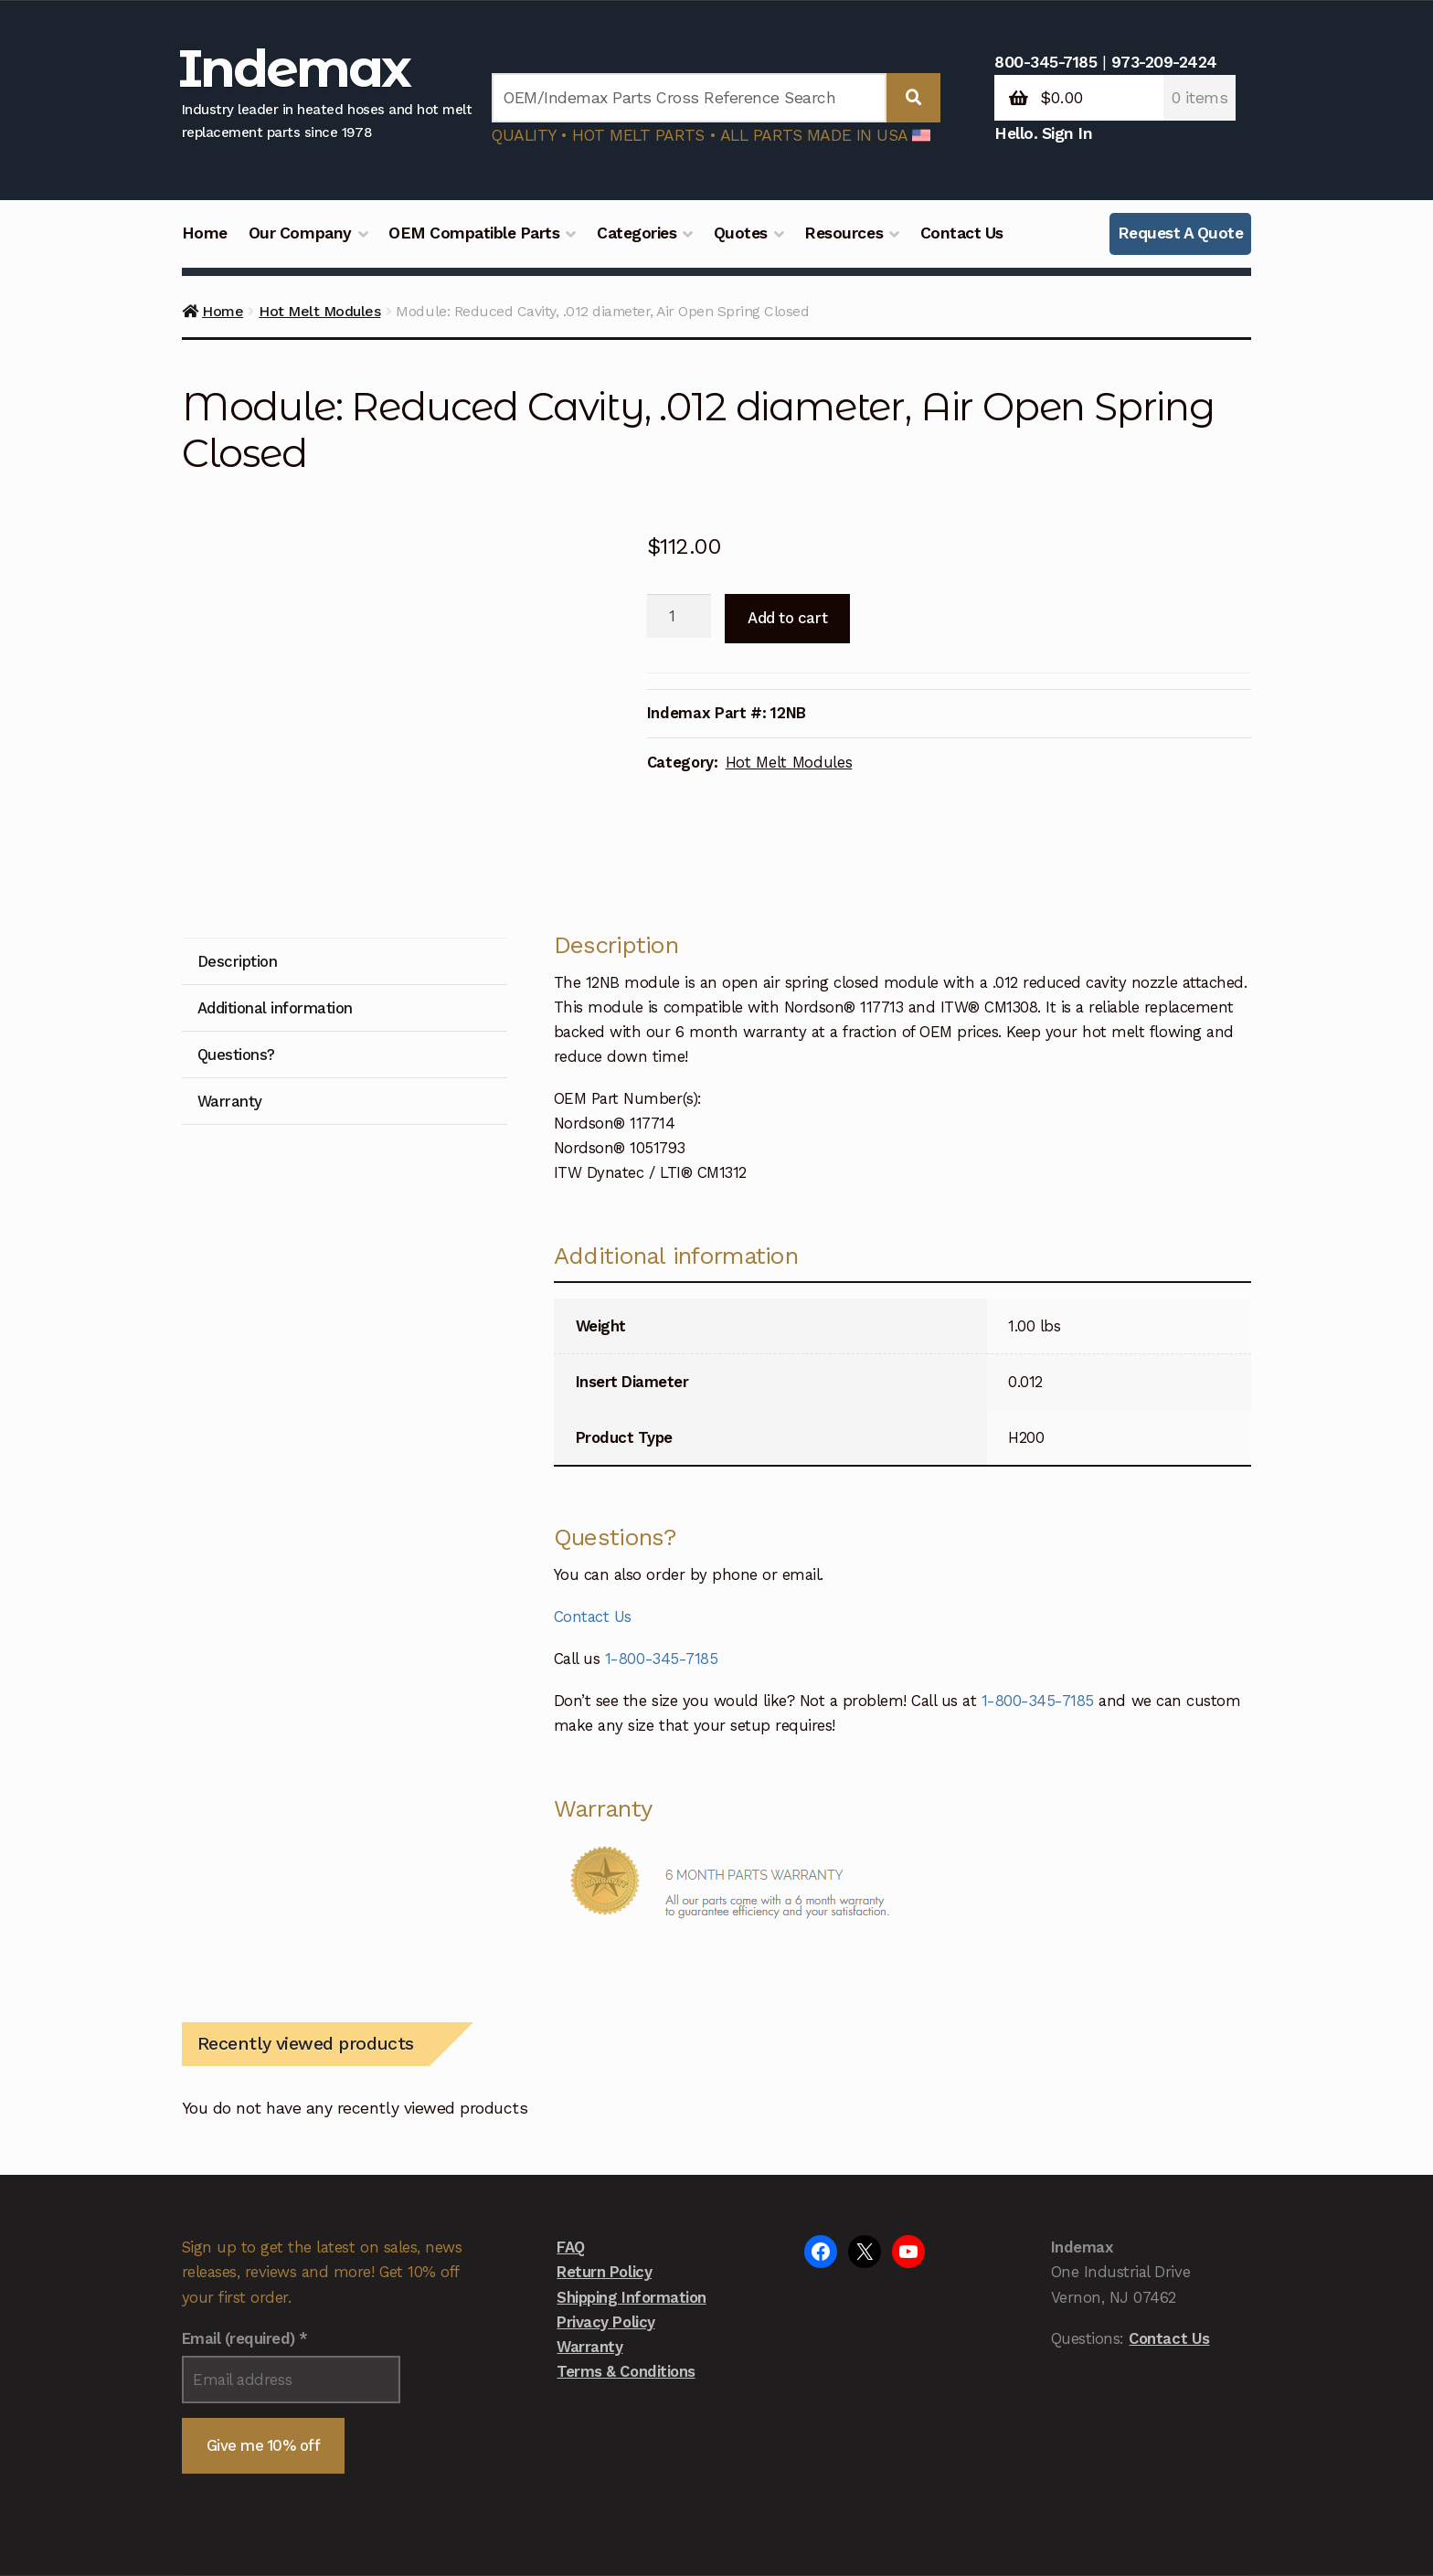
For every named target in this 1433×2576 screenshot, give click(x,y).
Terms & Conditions (626, 2241)
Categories (636, 233)
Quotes (741, 233)
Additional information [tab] (275, 878)
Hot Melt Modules (319, 311)
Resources (843, 233)
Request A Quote (1181, 233)
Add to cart (787, 618)
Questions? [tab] (236, 925)
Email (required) (245, 2209)
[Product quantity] (679, 616)
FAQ (571, 2117)
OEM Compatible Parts (473, 233)
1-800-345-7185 (661, 1529)
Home (205, 233)
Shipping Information (631, 2166)
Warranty (589, 2217)
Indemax (294, 68)
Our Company (300, 233)
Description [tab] (237, 831)
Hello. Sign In (1043, 133)
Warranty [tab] (229, 971)
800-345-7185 (1045, 62)
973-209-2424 (1164, 62)
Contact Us (961, 233)
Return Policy (604, 2142)
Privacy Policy (605, 2191)
